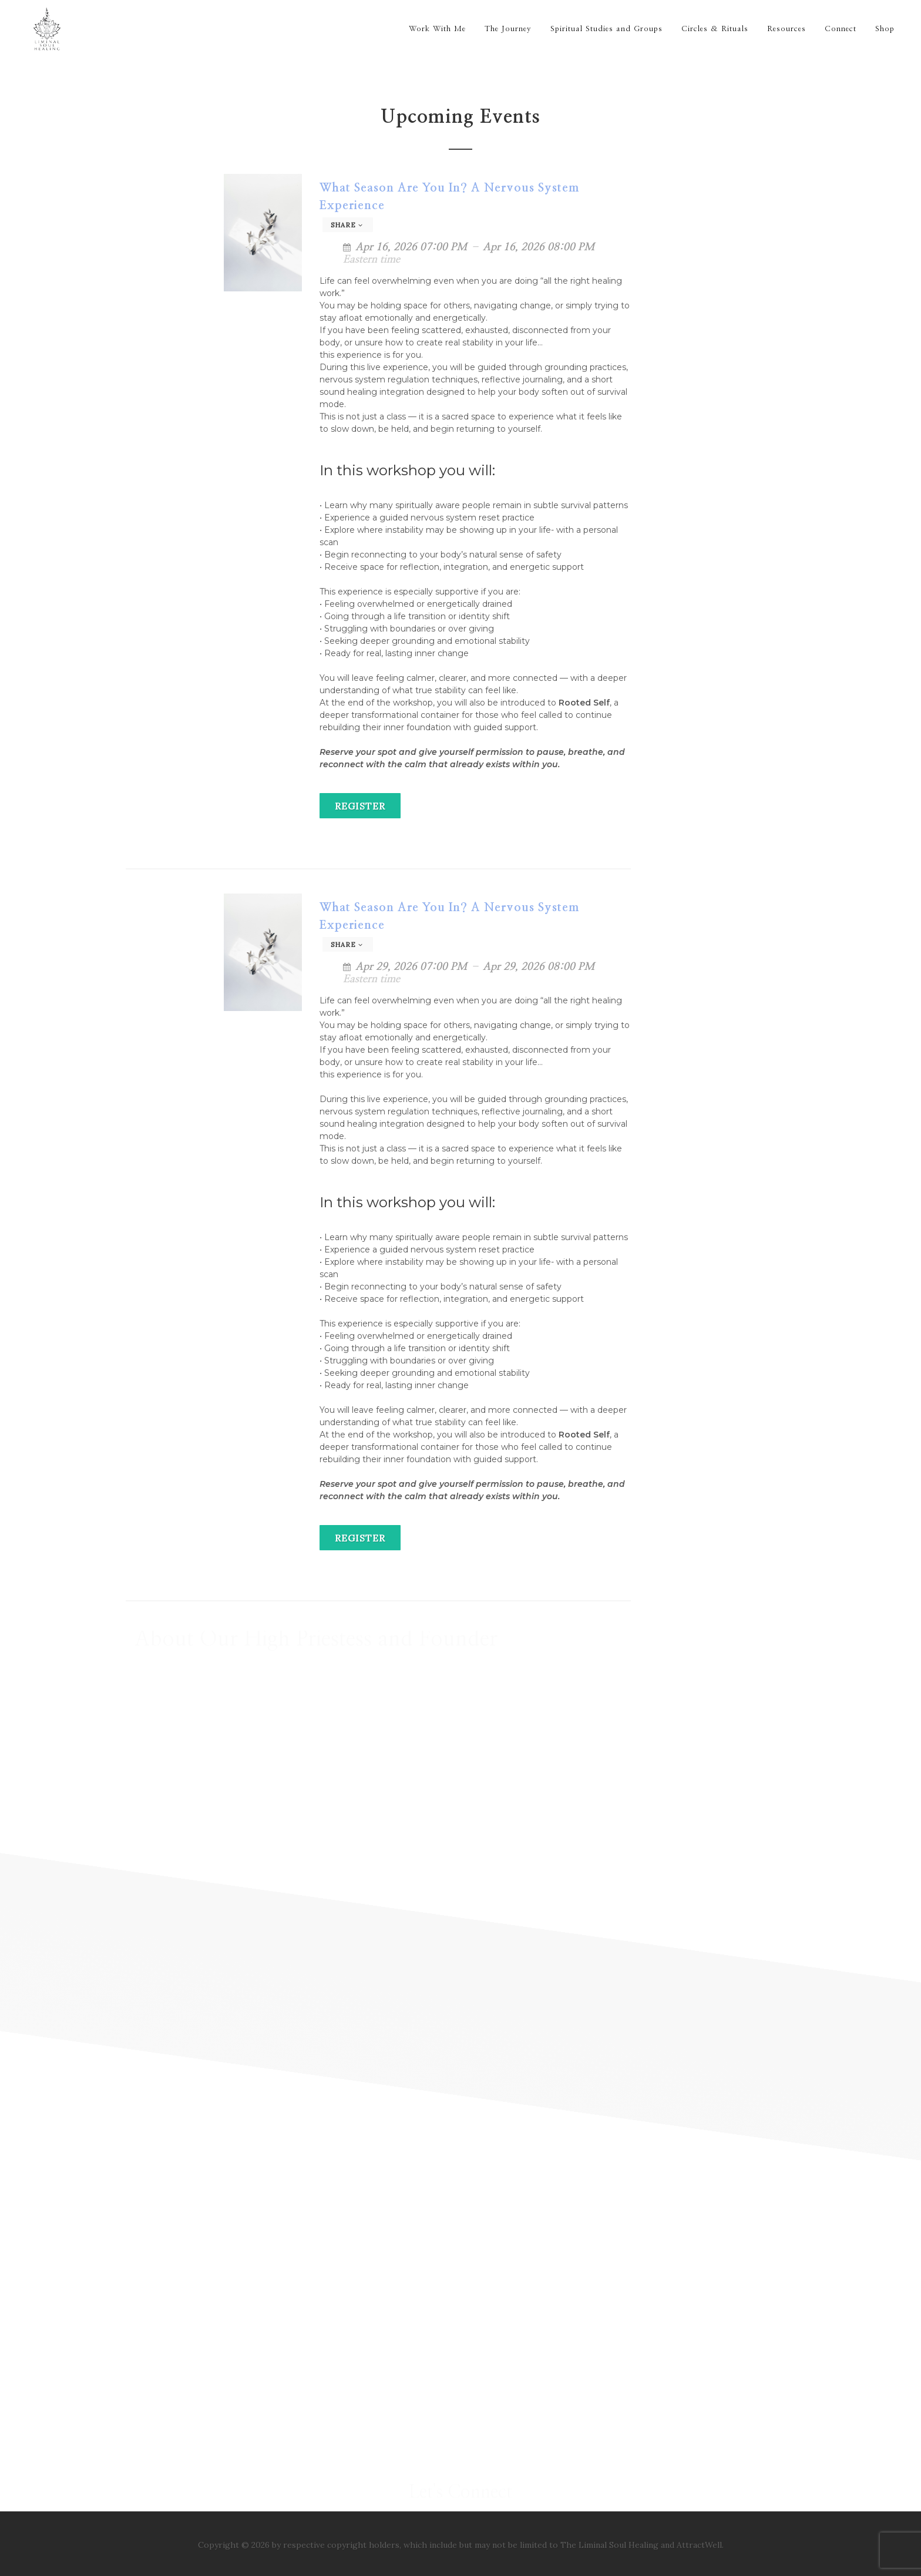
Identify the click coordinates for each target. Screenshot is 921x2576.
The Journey (508, 29)
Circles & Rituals (714, 29)
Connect (840, 29)
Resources (786, 29)
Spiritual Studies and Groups (606, 29)
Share (347, 225)
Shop (885, 29)
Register (360, 806)
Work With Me (437, 29)
